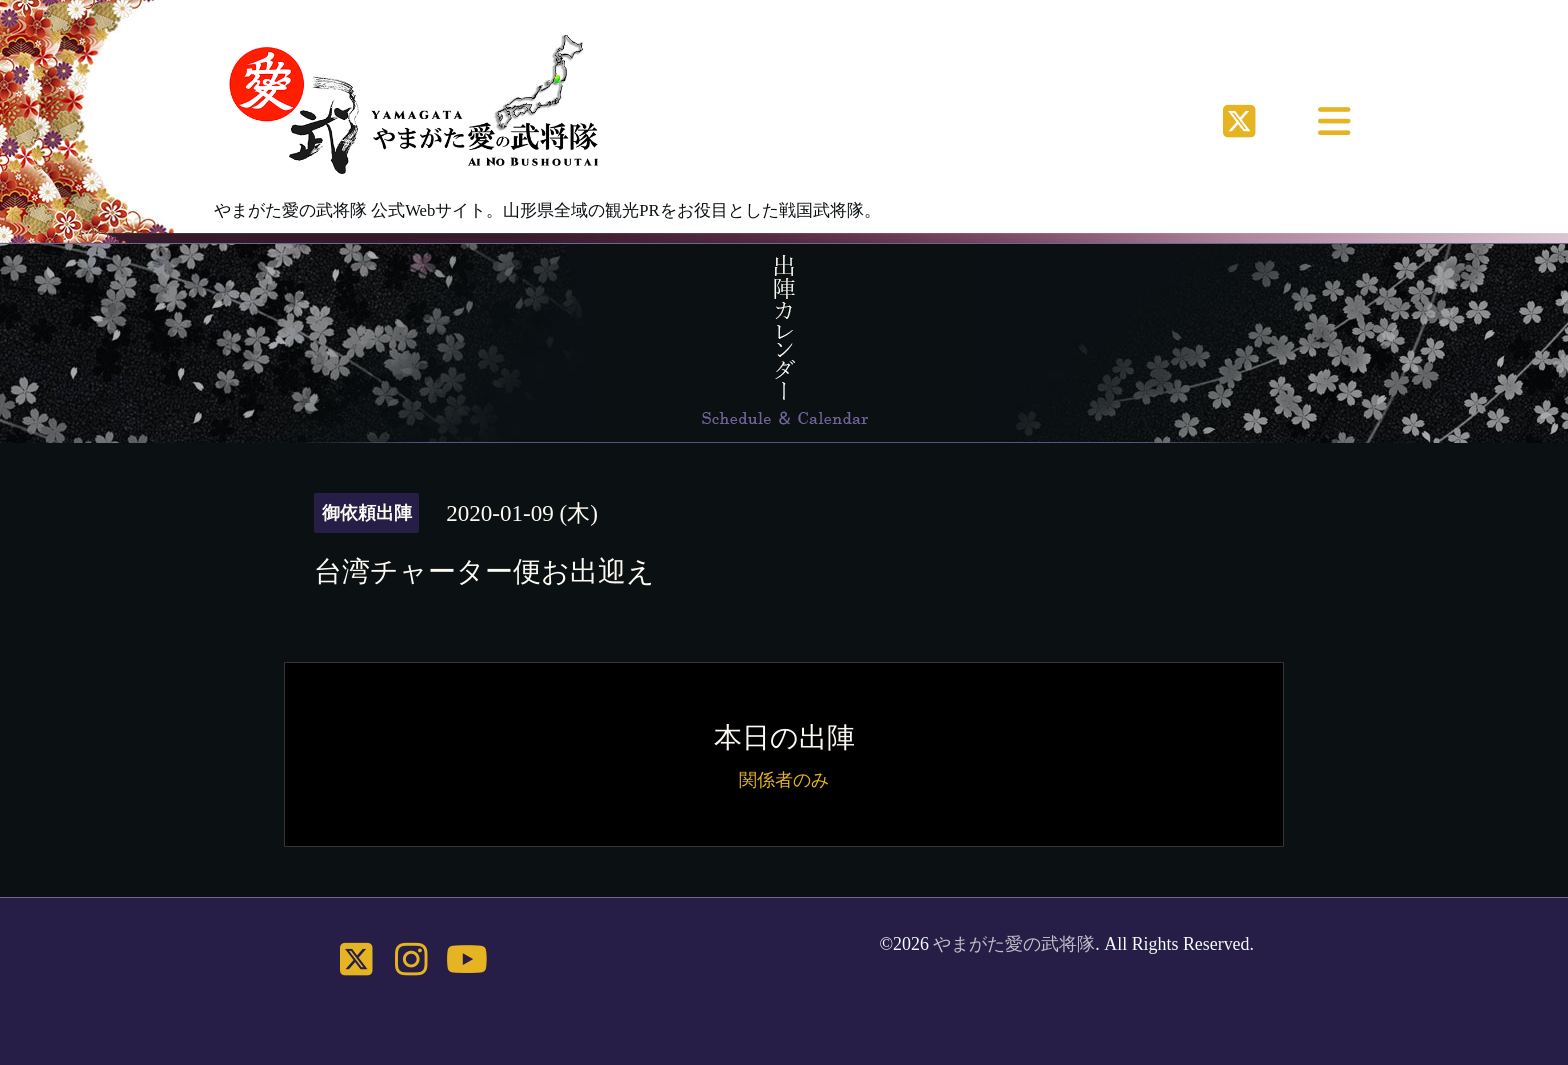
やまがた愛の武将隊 (1014, 944)
